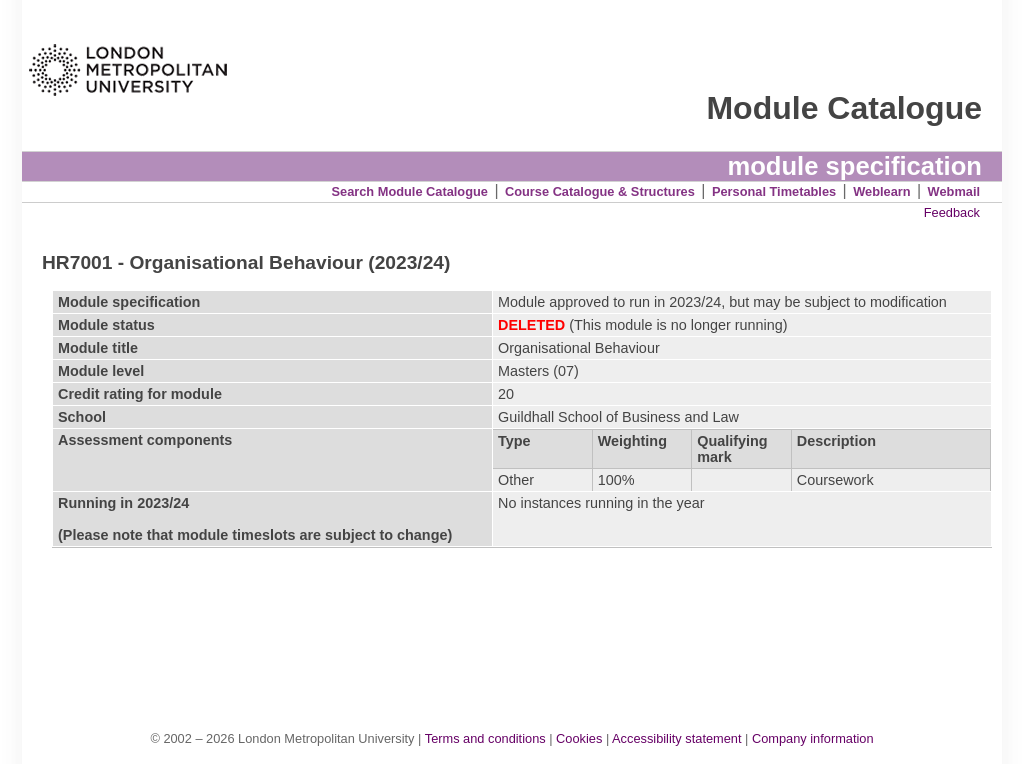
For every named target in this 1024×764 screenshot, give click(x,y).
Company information (813, 738)
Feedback (952, 212)
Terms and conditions (485, 738)
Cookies (579, 738)
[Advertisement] (522, 618)
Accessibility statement (676, 738)
